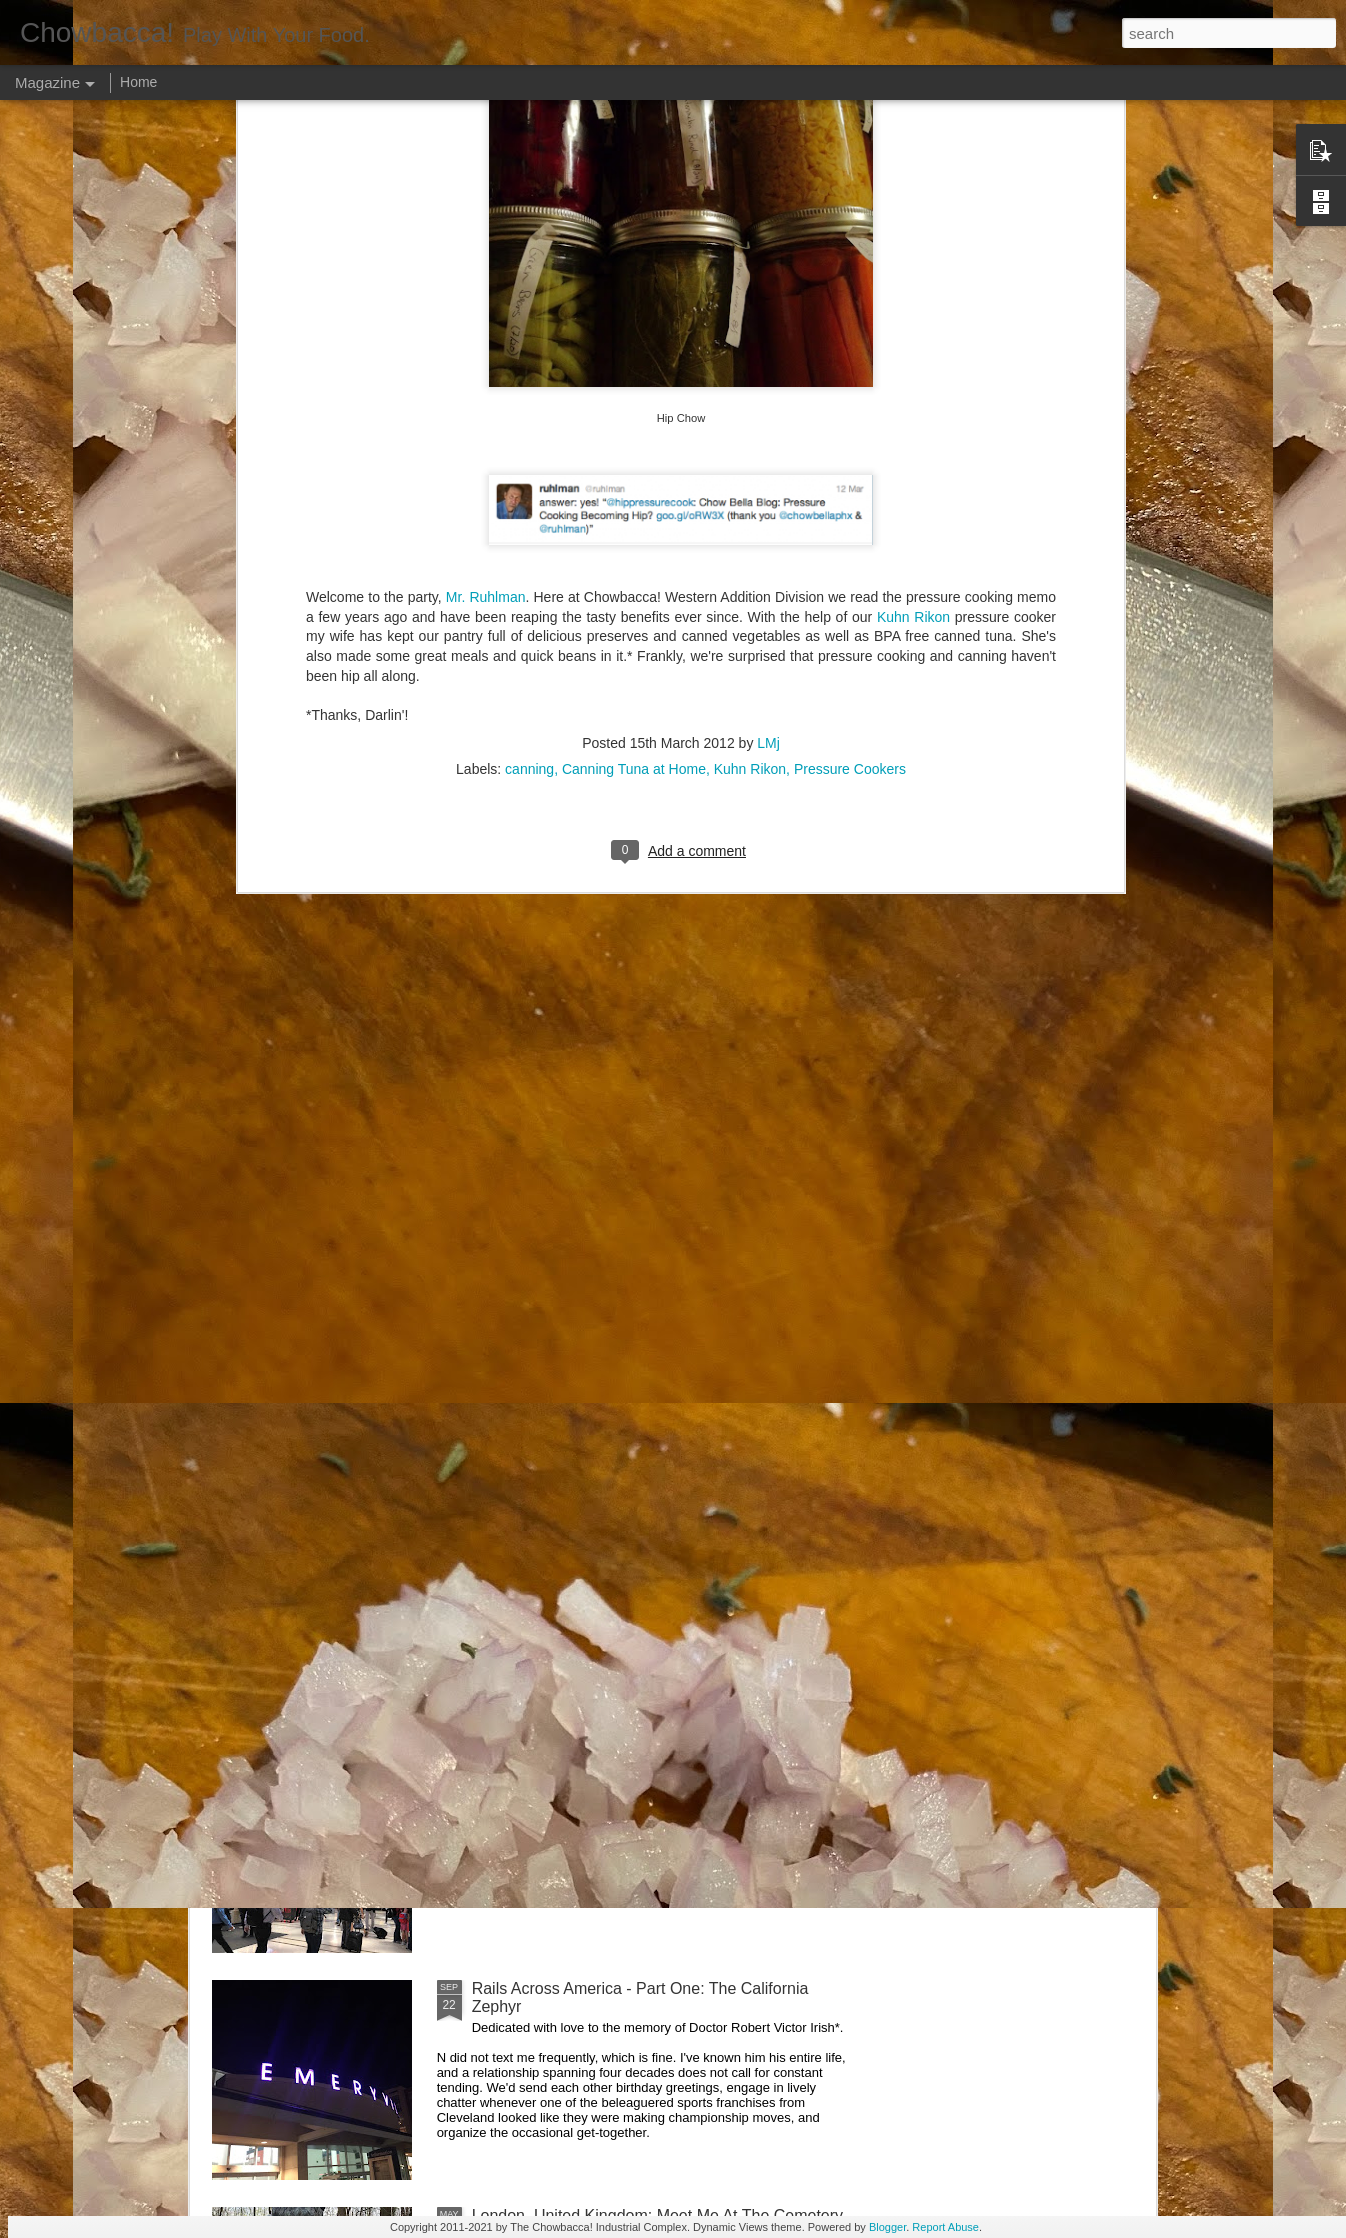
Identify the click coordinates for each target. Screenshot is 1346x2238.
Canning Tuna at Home (634, 217)
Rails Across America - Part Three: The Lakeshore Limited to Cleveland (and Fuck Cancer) (649, 1543)
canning (529, 217)
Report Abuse (945, 2227)
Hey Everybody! (528, 1080)
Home (138, 82)
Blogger (887, 2227)
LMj (768, 191)
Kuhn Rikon (750, 217)
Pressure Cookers (850, 217)
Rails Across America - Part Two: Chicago (619, 1761)
